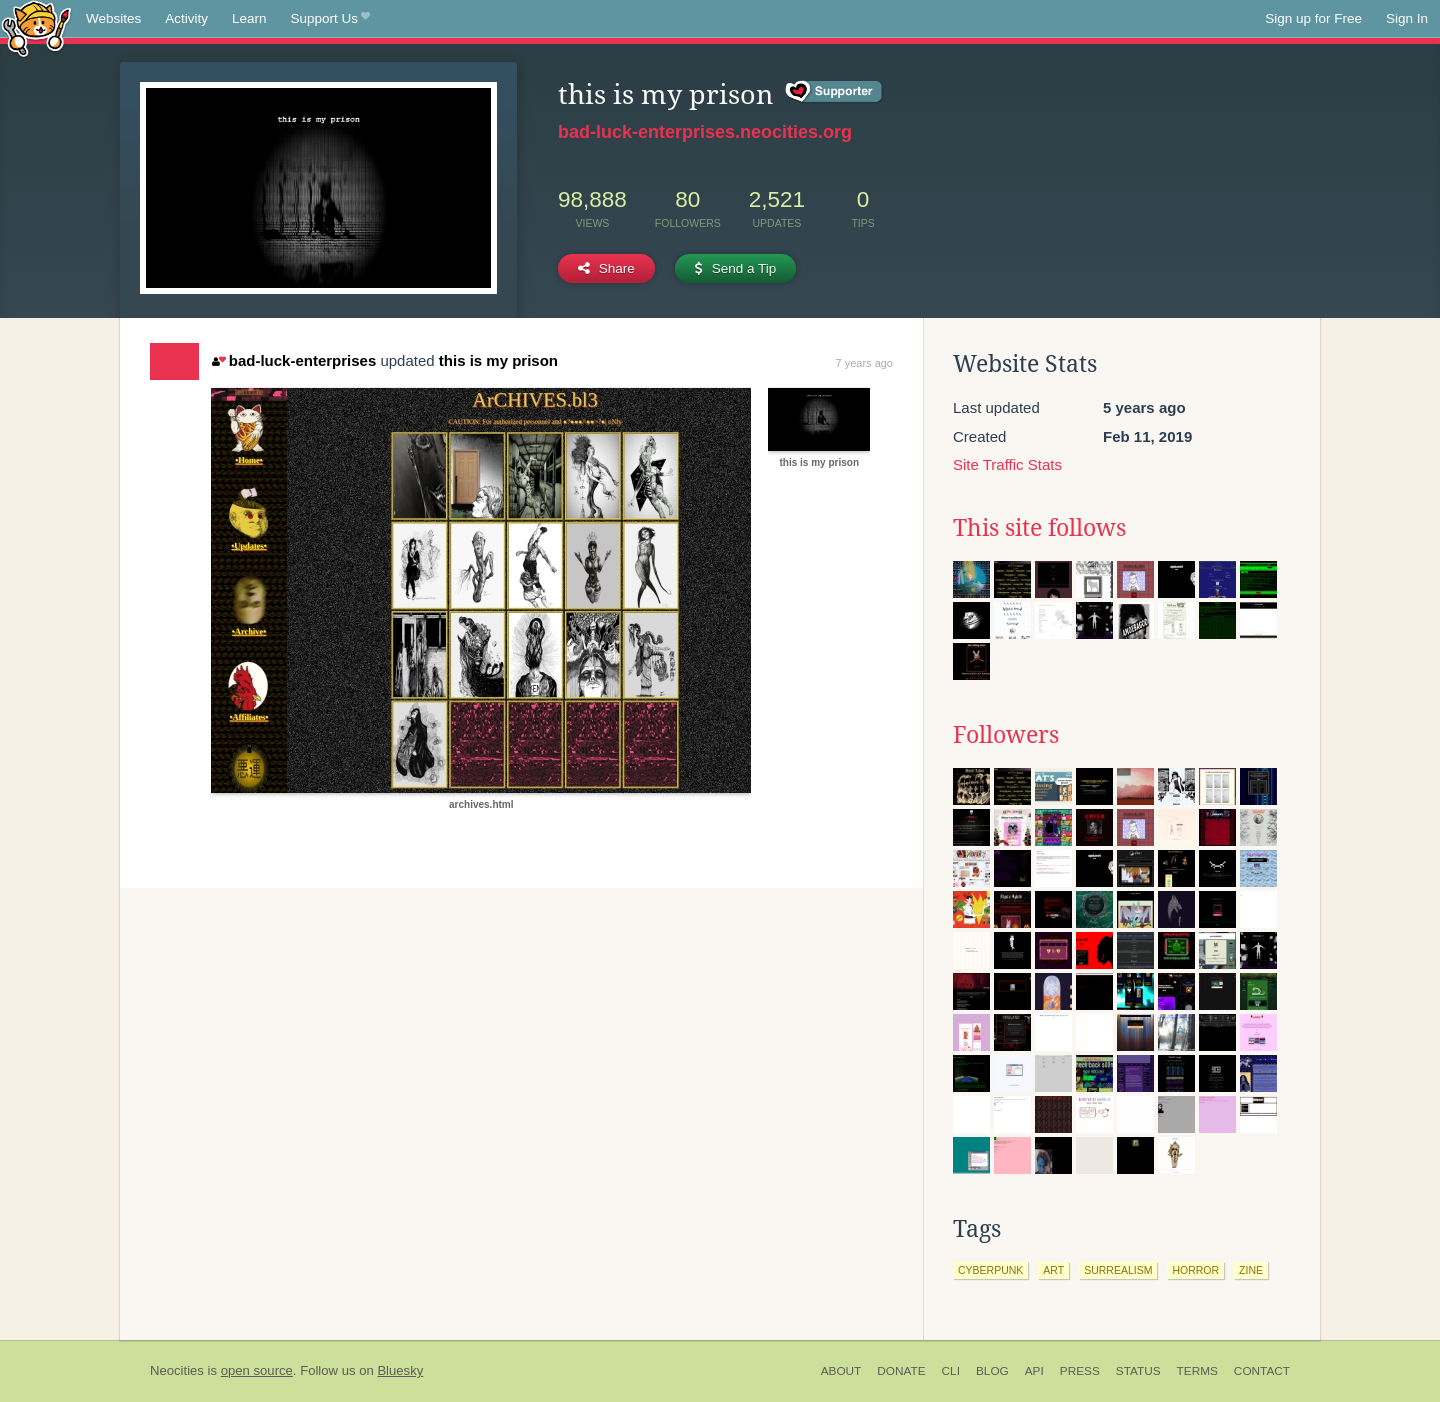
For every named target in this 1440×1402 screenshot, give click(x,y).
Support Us (330, 19)
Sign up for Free (1313, 18)
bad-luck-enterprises (294, 360)
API (1034, 1371)
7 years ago (864, 363)
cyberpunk (990, 1270)
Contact (1262, 1371)
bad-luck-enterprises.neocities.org (705, 132)
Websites (113, 18)
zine (1251, 1270)
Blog (992, 1371)
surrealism (1118, 1270)
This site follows (1039, 528)
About (841, 1371)
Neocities (177, 1370)
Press (1080, 1371)
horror (1195, 1270)
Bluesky (400, 1370)
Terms (1197, 1371)
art (1053, 1270)
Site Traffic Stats (1007, 464)
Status (1138, 1371)
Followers (1006, 735)
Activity (186, 18)
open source (257, 1370)
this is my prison (498, 360)
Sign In (1407, 18)
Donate (901, 1371)
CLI (951, 1371)
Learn (249, 18)
